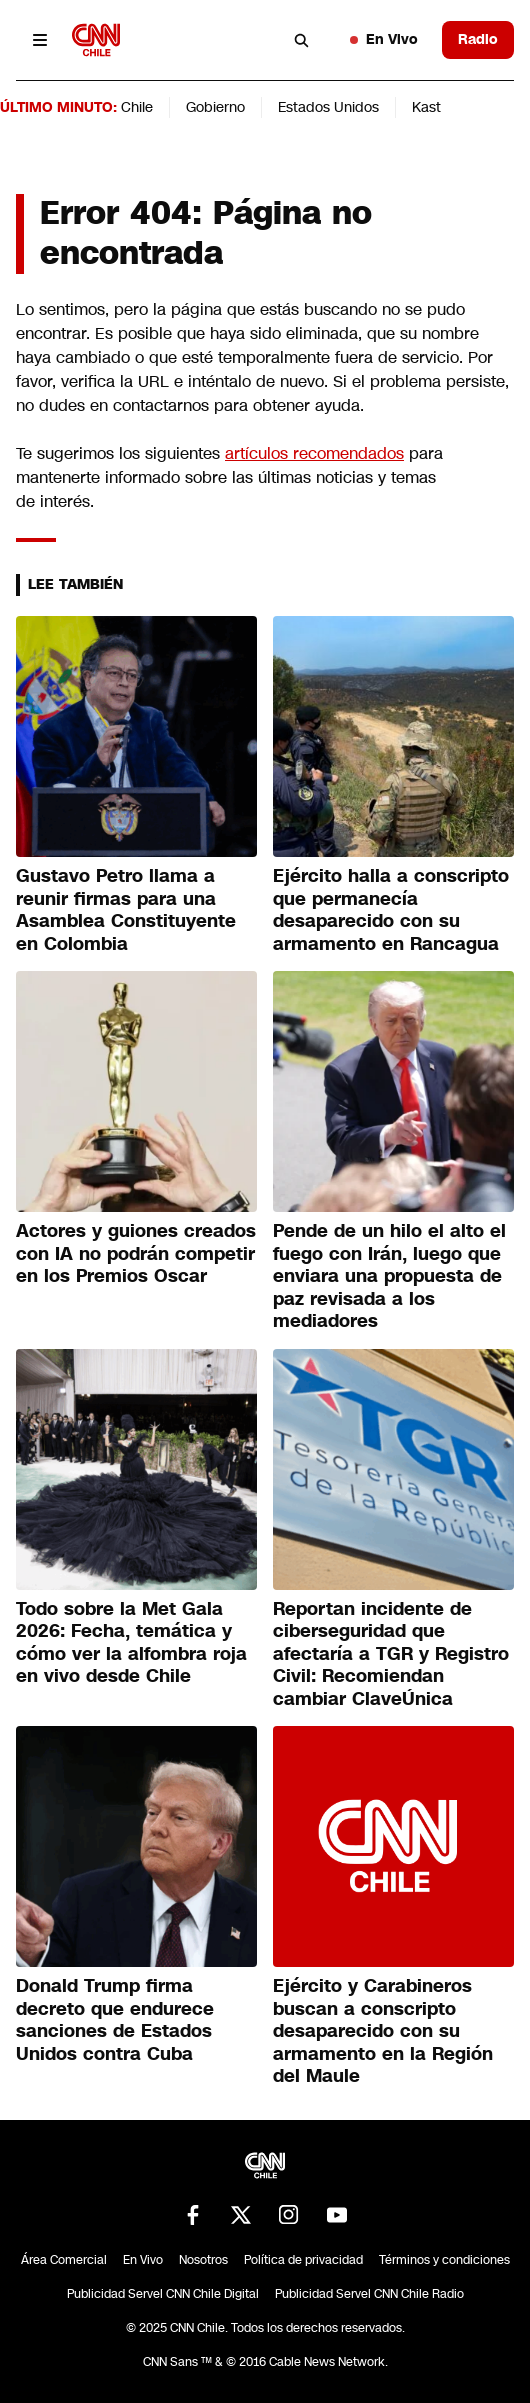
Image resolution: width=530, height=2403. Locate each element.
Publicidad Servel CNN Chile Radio (369, 2294)
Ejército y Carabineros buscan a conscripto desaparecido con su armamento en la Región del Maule (383, 2031)
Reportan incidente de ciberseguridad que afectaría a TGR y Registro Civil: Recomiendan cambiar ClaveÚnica (391, 1654)
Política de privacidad (303, 2260)
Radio (478, 39)
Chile (137, 107)
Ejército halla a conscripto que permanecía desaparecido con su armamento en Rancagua (391, 910)
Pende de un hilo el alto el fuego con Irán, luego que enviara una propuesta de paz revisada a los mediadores (389, 1276)
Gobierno (215, 107)
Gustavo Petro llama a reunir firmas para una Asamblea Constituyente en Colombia (126, 910)
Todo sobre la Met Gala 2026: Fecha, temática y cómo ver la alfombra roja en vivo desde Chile (131, 1643)
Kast (426, 107)
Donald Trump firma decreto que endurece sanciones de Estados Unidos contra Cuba (115, 2020)
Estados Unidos (328, 107)
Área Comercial (64, 2260)
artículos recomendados (314, 453)
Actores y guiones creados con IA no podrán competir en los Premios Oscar (136, 1253)
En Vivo (384, 39)
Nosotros (203, 2260)
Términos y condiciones (444, 2260)
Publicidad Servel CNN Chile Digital (163, 2294)
